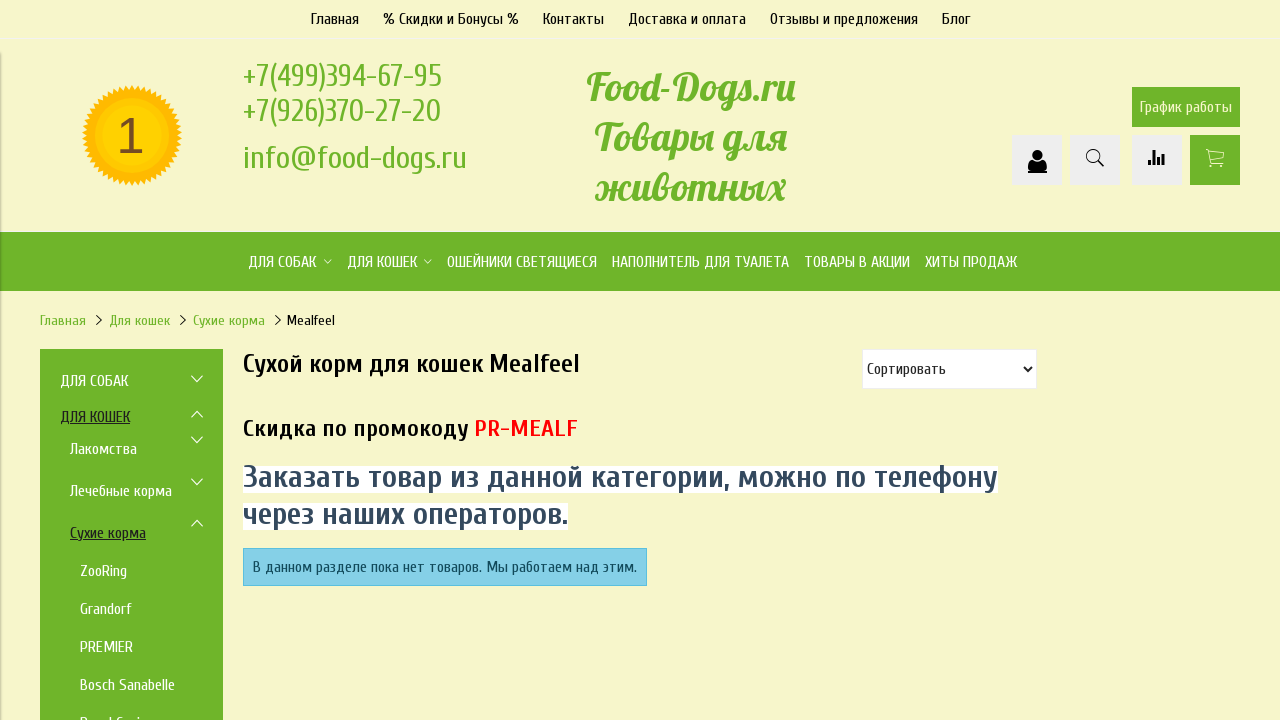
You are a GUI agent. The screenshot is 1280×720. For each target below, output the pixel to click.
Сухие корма (229, 320)
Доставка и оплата (687, 19)
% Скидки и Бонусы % (451, 19)
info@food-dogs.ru (355, 157)
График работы (1186, 107)
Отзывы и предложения (844, 19)
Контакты (573, 19)
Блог (956, 19)
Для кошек (139, 320)
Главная (335, 19)
